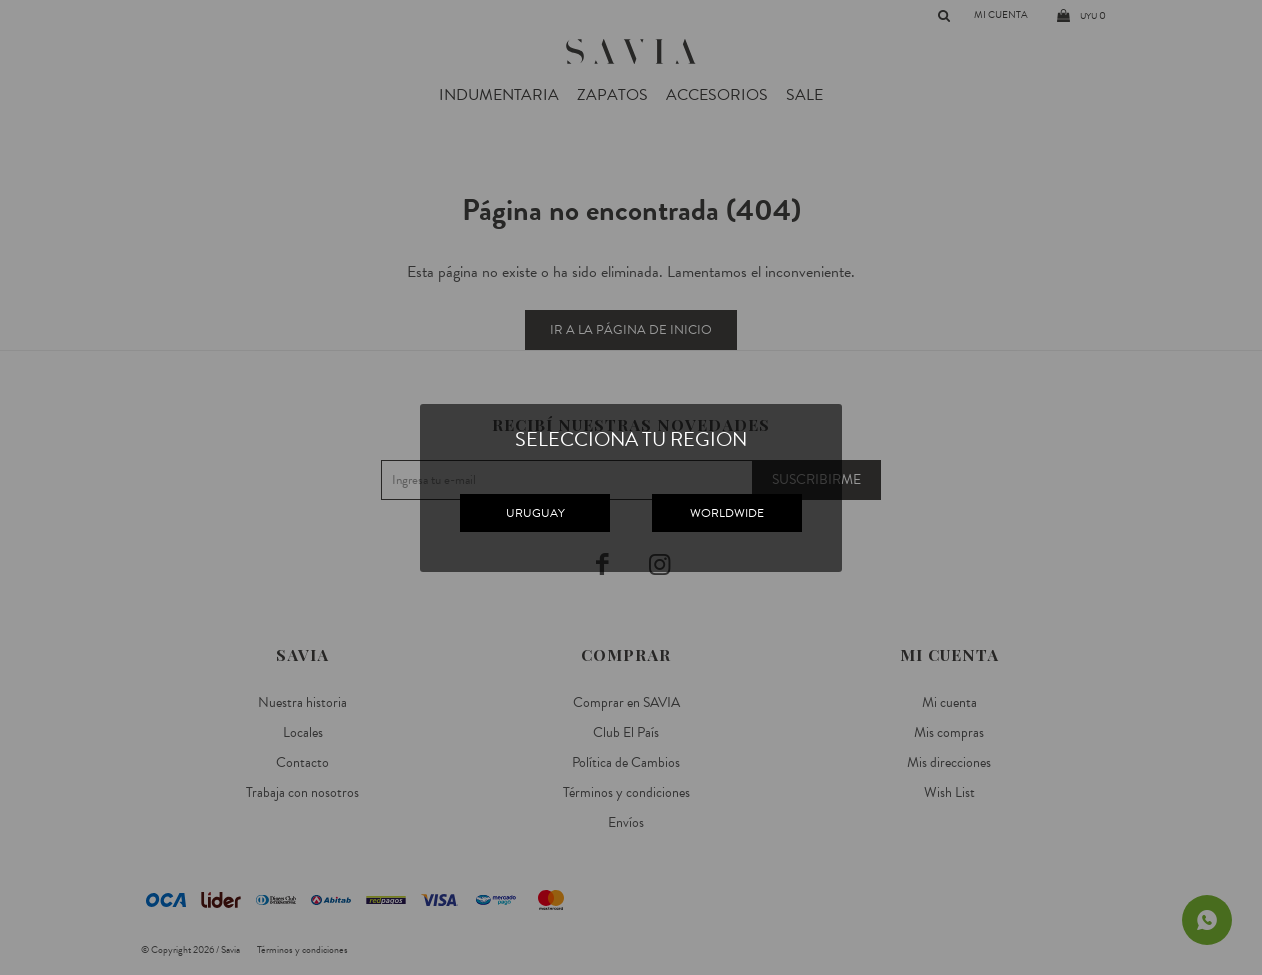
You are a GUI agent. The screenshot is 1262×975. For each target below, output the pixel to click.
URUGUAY (535, 513)
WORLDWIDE (727, 513)
